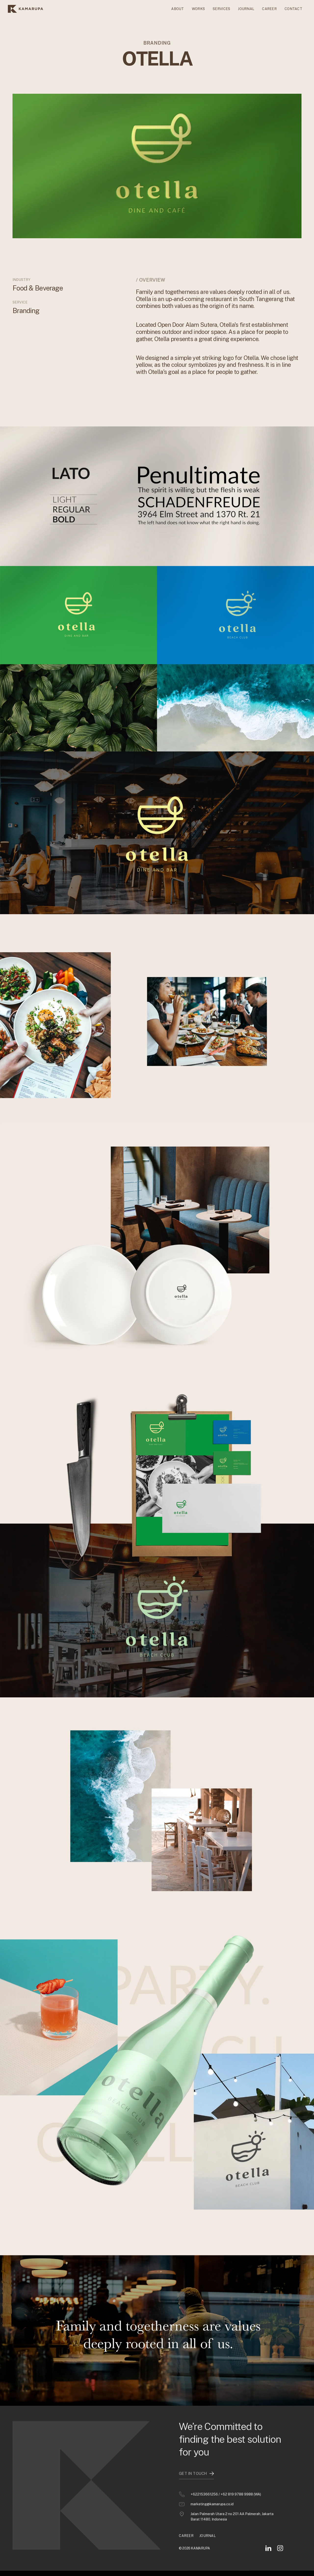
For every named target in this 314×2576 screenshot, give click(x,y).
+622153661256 (204, 2489)
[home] (25, 9)
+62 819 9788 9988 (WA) (241, 2489)
